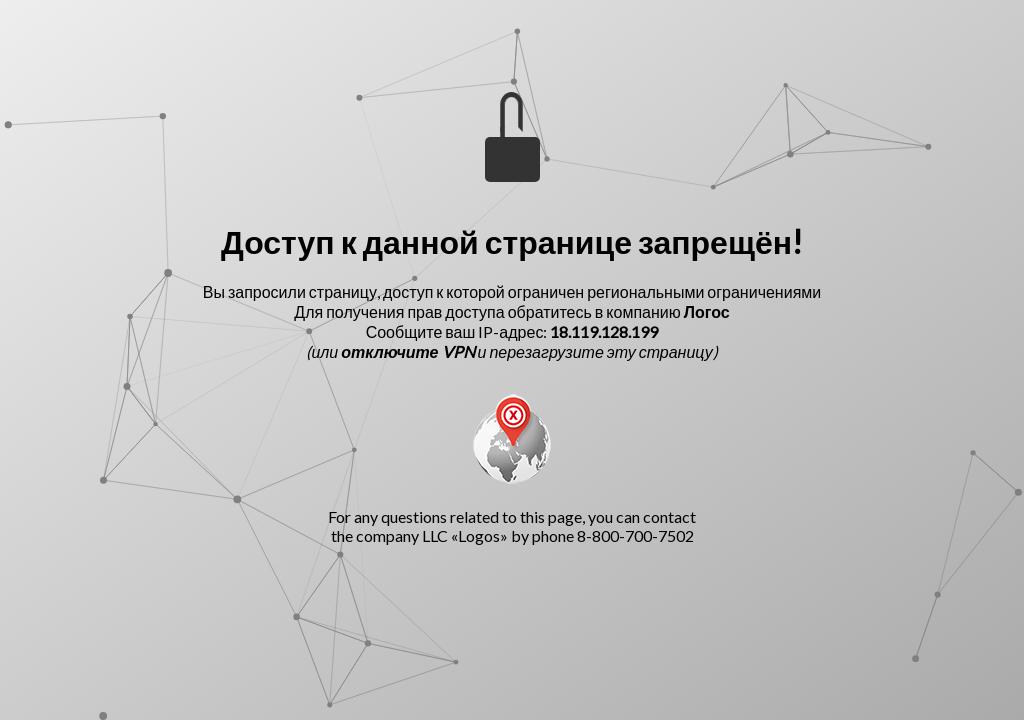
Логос (707, 311)
